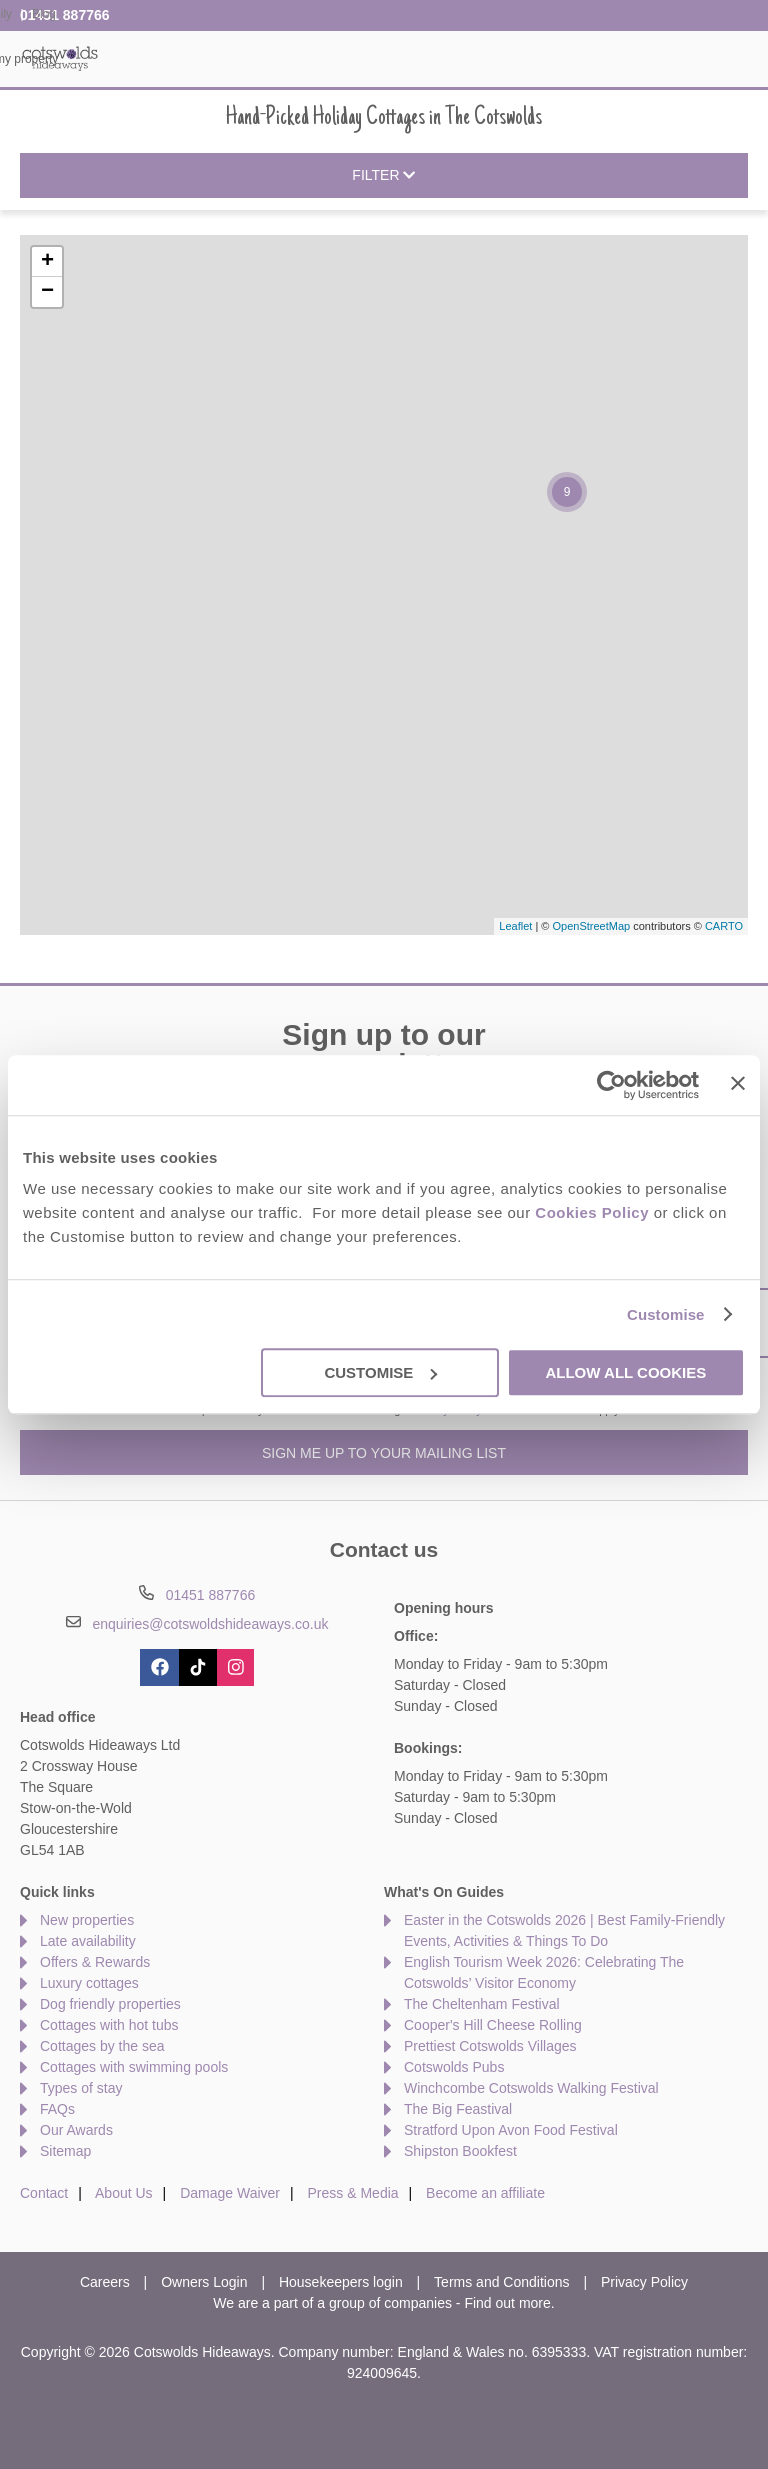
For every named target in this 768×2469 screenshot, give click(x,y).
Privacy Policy (644, 2282)
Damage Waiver (230, 2193)
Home (134, 59)
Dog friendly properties (110, 2004)
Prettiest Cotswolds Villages (490, 2046)
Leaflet (515, 926)
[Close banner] (738, 1083)
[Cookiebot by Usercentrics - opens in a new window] (611, 1085)
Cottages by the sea (102, 2046)
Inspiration (321, 59)
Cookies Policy (592, 1212)
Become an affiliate (485, 2193)
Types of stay (81, 2088)
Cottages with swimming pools (134, 2067)
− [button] (47, 292)
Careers (105, 2282)
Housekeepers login (341, 2282)
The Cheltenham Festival (482, 2004)
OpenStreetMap (591, 926)
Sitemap (65, 2151)
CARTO (724, 926)
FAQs (57, 2109)
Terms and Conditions (501, 2282)
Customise (666, 1314)
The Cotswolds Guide (573, 59)
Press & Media (353, 2193)
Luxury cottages (89, 1983)
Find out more (507, 2303)
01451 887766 (65, 15)
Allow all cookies (625, 1372)
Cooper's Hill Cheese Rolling (493, 2025)
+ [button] (47, 262)
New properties (87, 1920)
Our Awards (76, 2130)
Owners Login (204, 2282)
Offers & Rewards (432, 59)
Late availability (88, 1941)
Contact (44, 2193)
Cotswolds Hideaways (60, 57)
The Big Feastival (458, 2109)
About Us (124, 2193)
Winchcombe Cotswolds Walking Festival (531, 2088)
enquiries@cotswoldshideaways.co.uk (210, 1624)
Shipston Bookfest (460, 2151)
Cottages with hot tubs (109, 2025)
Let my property (708, 59)
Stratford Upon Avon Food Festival (511, 2130)
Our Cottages (221, 59)
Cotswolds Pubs (454, 2067)
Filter (383, 176)
